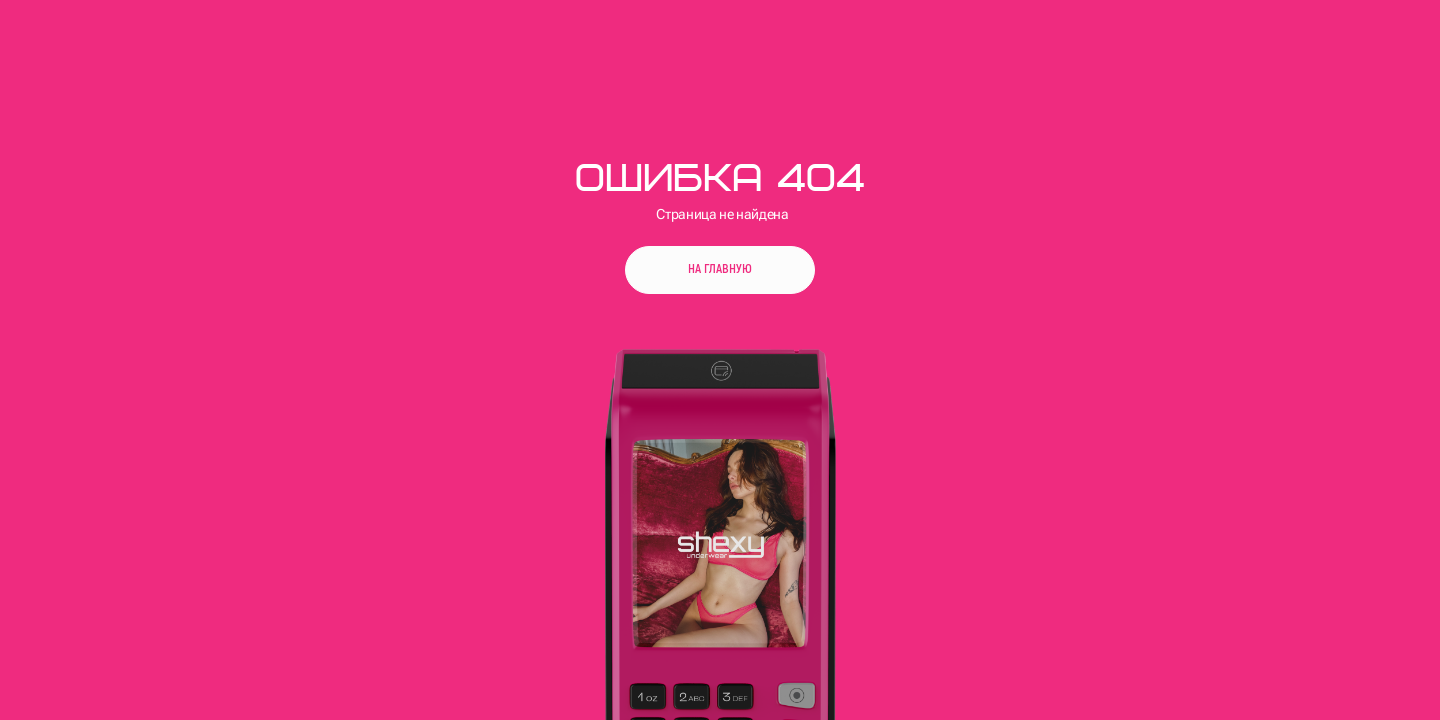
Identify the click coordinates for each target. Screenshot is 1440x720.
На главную (720, 269)
